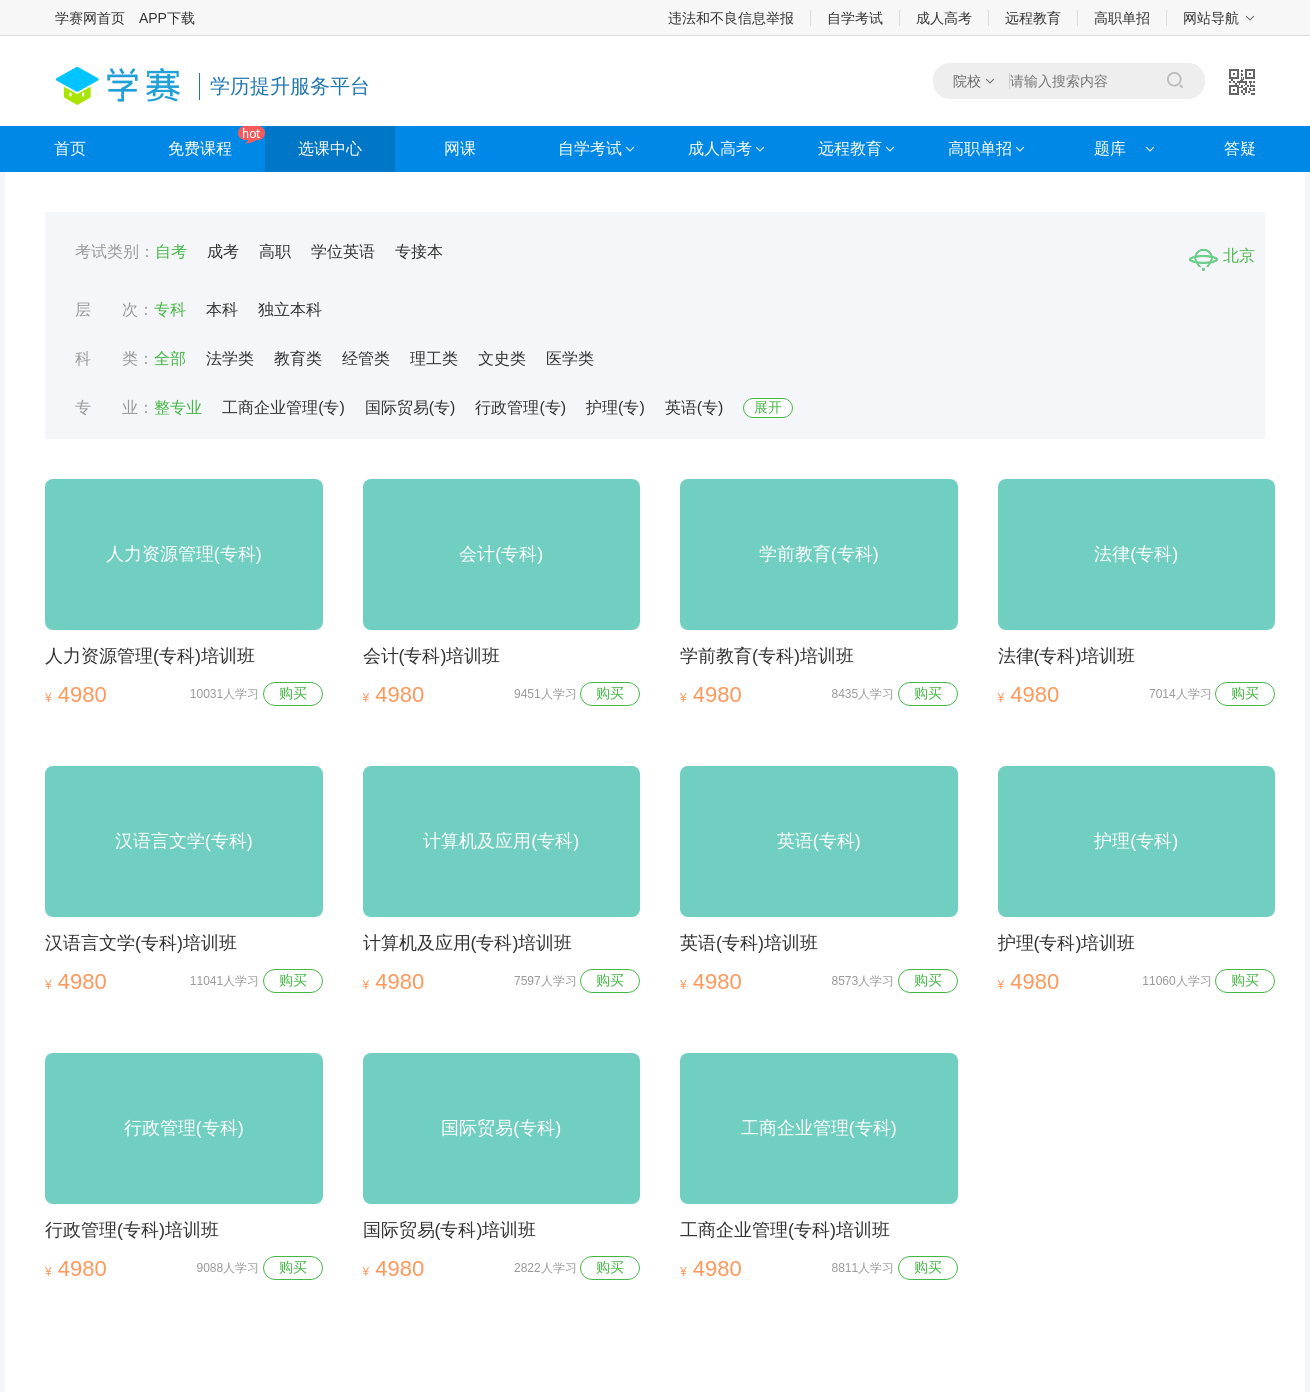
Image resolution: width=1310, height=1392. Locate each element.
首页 (70, 148)
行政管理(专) (520, 407)
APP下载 (167, 18)
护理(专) (615, 407)
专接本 (419, 251)
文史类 (502, 358)
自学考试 (855, 18)
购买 (293, 693)
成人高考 (944, 18)
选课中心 (330, 148)
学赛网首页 (90, 18)
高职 (275, 251)
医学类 (570, 358)
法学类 (230, 358)
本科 (222, 309)
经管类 (366, 358)
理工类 (434, 358)
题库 (1110, 148)
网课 (460, 148)
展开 (768, 407)
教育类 (298, 358)
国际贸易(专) (410, 407)
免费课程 (200, 148)
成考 (223, 251)
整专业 (178, 407)
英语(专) (694, 407)
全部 (170, 358)
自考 (171, 251)
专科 (170, 309)
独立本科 (290, 309)
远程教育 (1033, 18)
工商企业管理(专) (283, 407)
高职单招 (1122, 18)
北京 (1222, 255)
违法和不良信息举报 (731, 18)
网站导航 (1211, 18)
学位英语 (343, 251)
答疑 (1240, 148)
